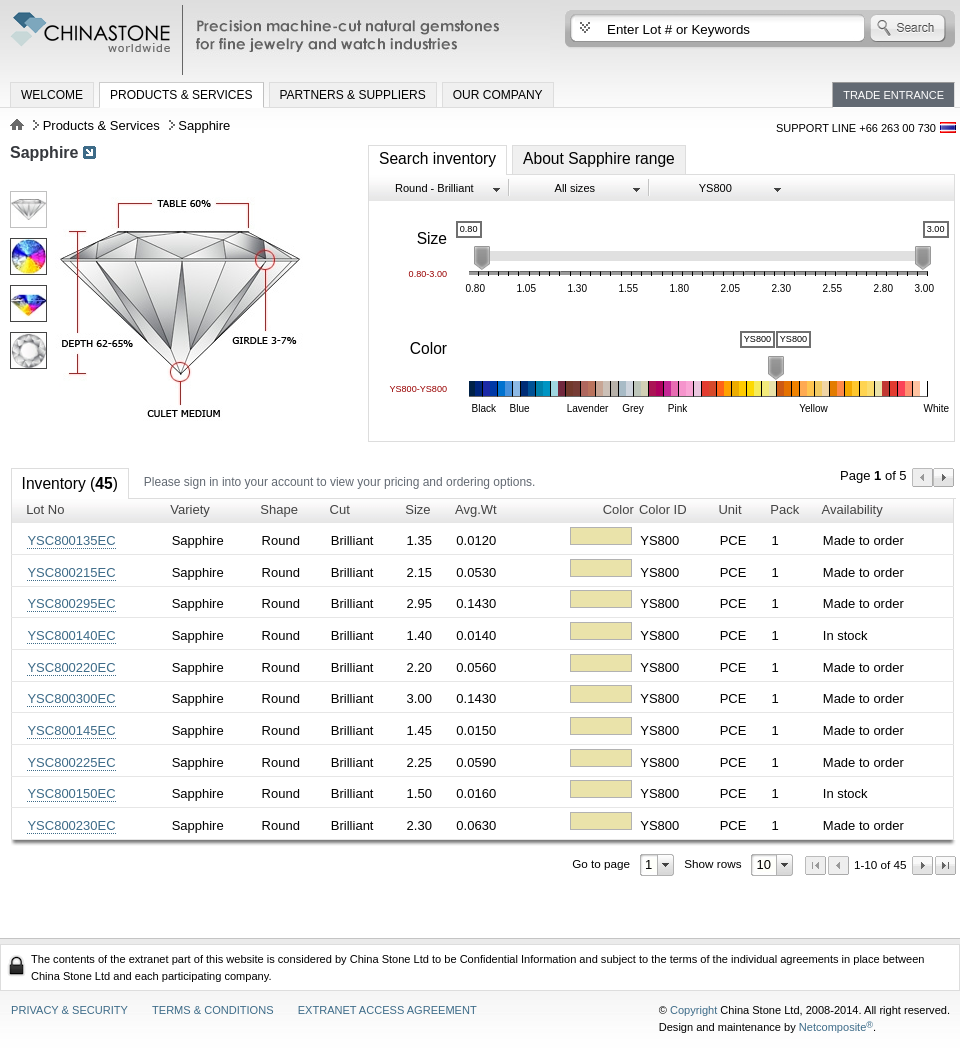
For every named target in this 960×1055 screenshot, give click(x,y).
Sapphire (44, 152)
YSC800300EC (71, 698)
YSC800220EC (71, 667)
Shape (279, 509)
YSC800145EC (71, 730)
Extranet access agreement (387, 1010)
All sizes (575, 188)
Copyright (693, 1010)
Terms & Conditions (213, 1010)
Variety (190, 509)
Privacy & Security (69, 1010)
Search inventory (437, 158)
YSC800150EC (71, 793)
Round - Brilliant (434, 188)
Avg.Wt (476, 509)
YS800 (715, 188)
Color (618, 509)
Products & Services (181, 95)
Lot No (45, 509)
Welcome (52, 95)
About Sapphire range (599, 158)
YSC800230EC (71, 825)
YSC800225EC (71, 762)
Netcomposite (836, 1027)
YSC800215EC (71, 572)
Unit (729, 509)
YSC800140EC (71, 635)
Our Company (498, 95)
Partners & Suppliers (353, 95)
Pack (784, 509)
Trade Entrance (893, 95)
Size (417, 509)
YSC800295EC (71, 603)
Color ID (663, 509)
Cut (340, 509)
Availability (852, 509)
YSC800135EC (71, 540)
